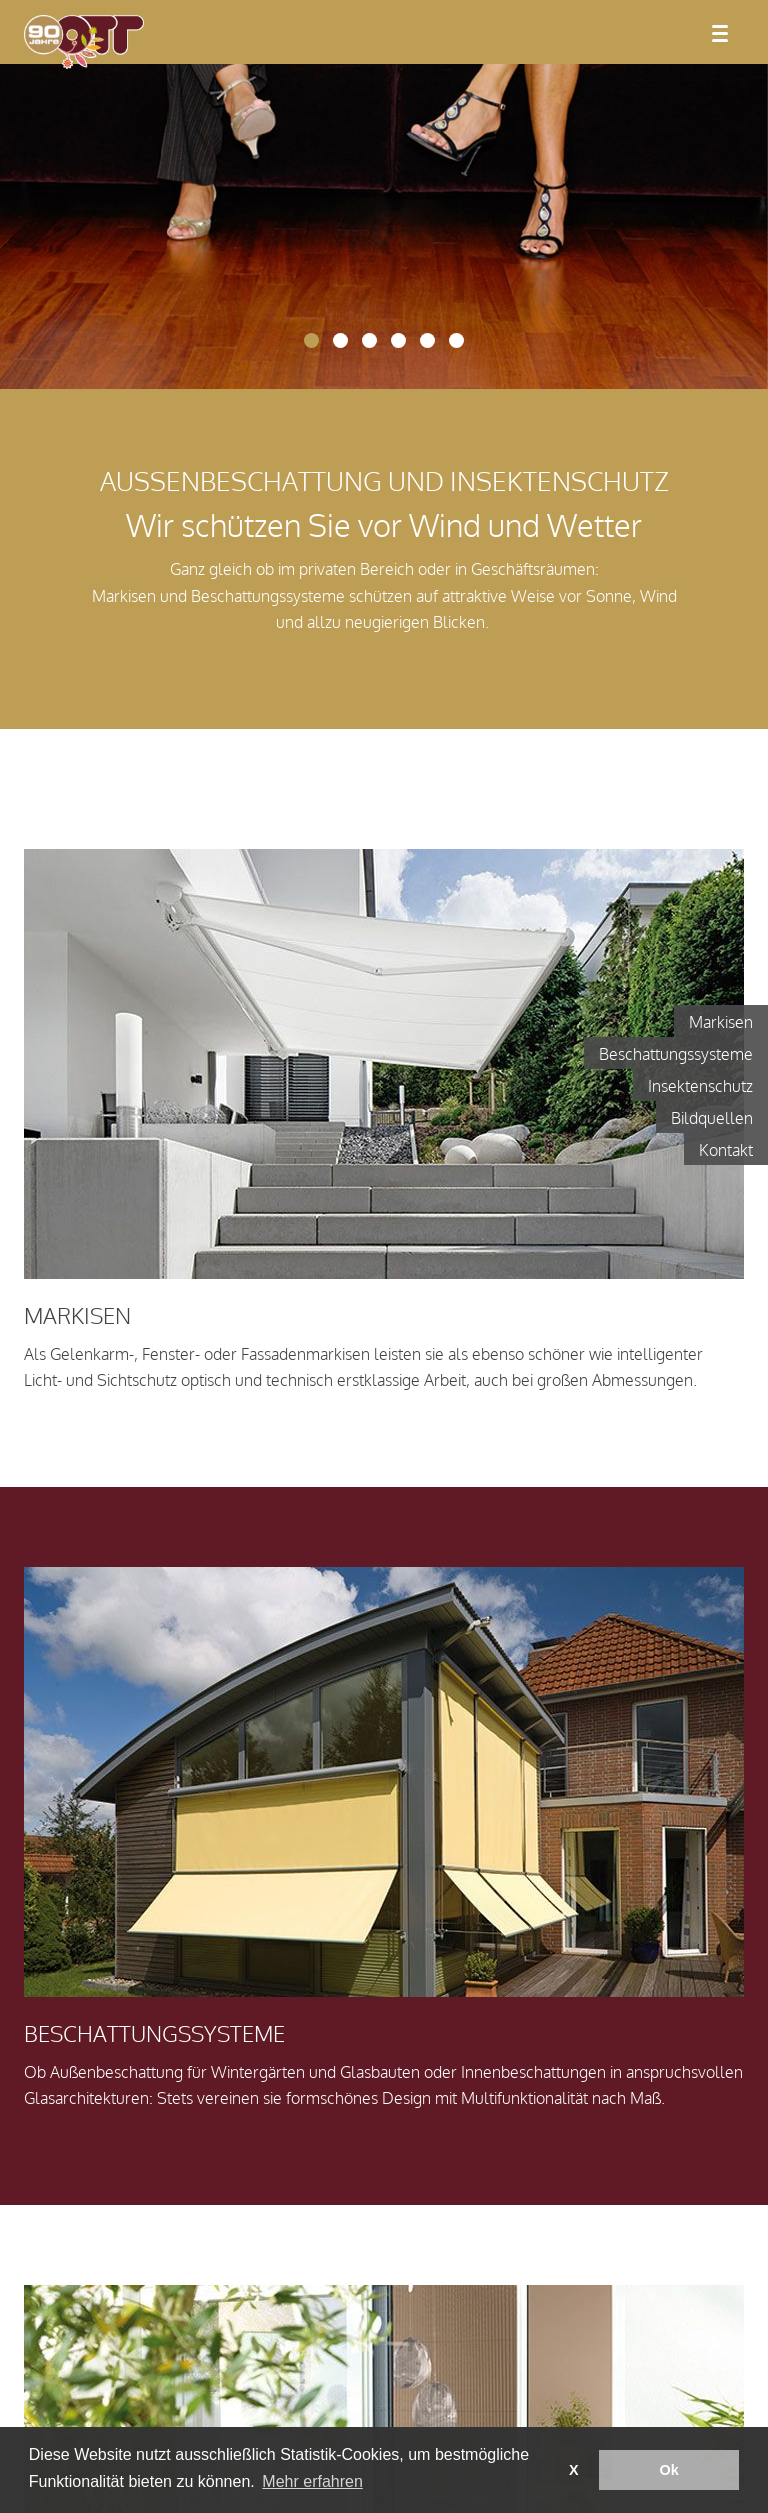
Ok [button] (669, 2470)
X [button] (574, 2470)
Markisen (721, 1023)
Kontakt (726, 1151)
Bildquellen (712, 1119)
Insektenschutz (700, 1087)
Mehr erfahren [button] (312, 2481)
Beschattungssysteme (676, 1055)
